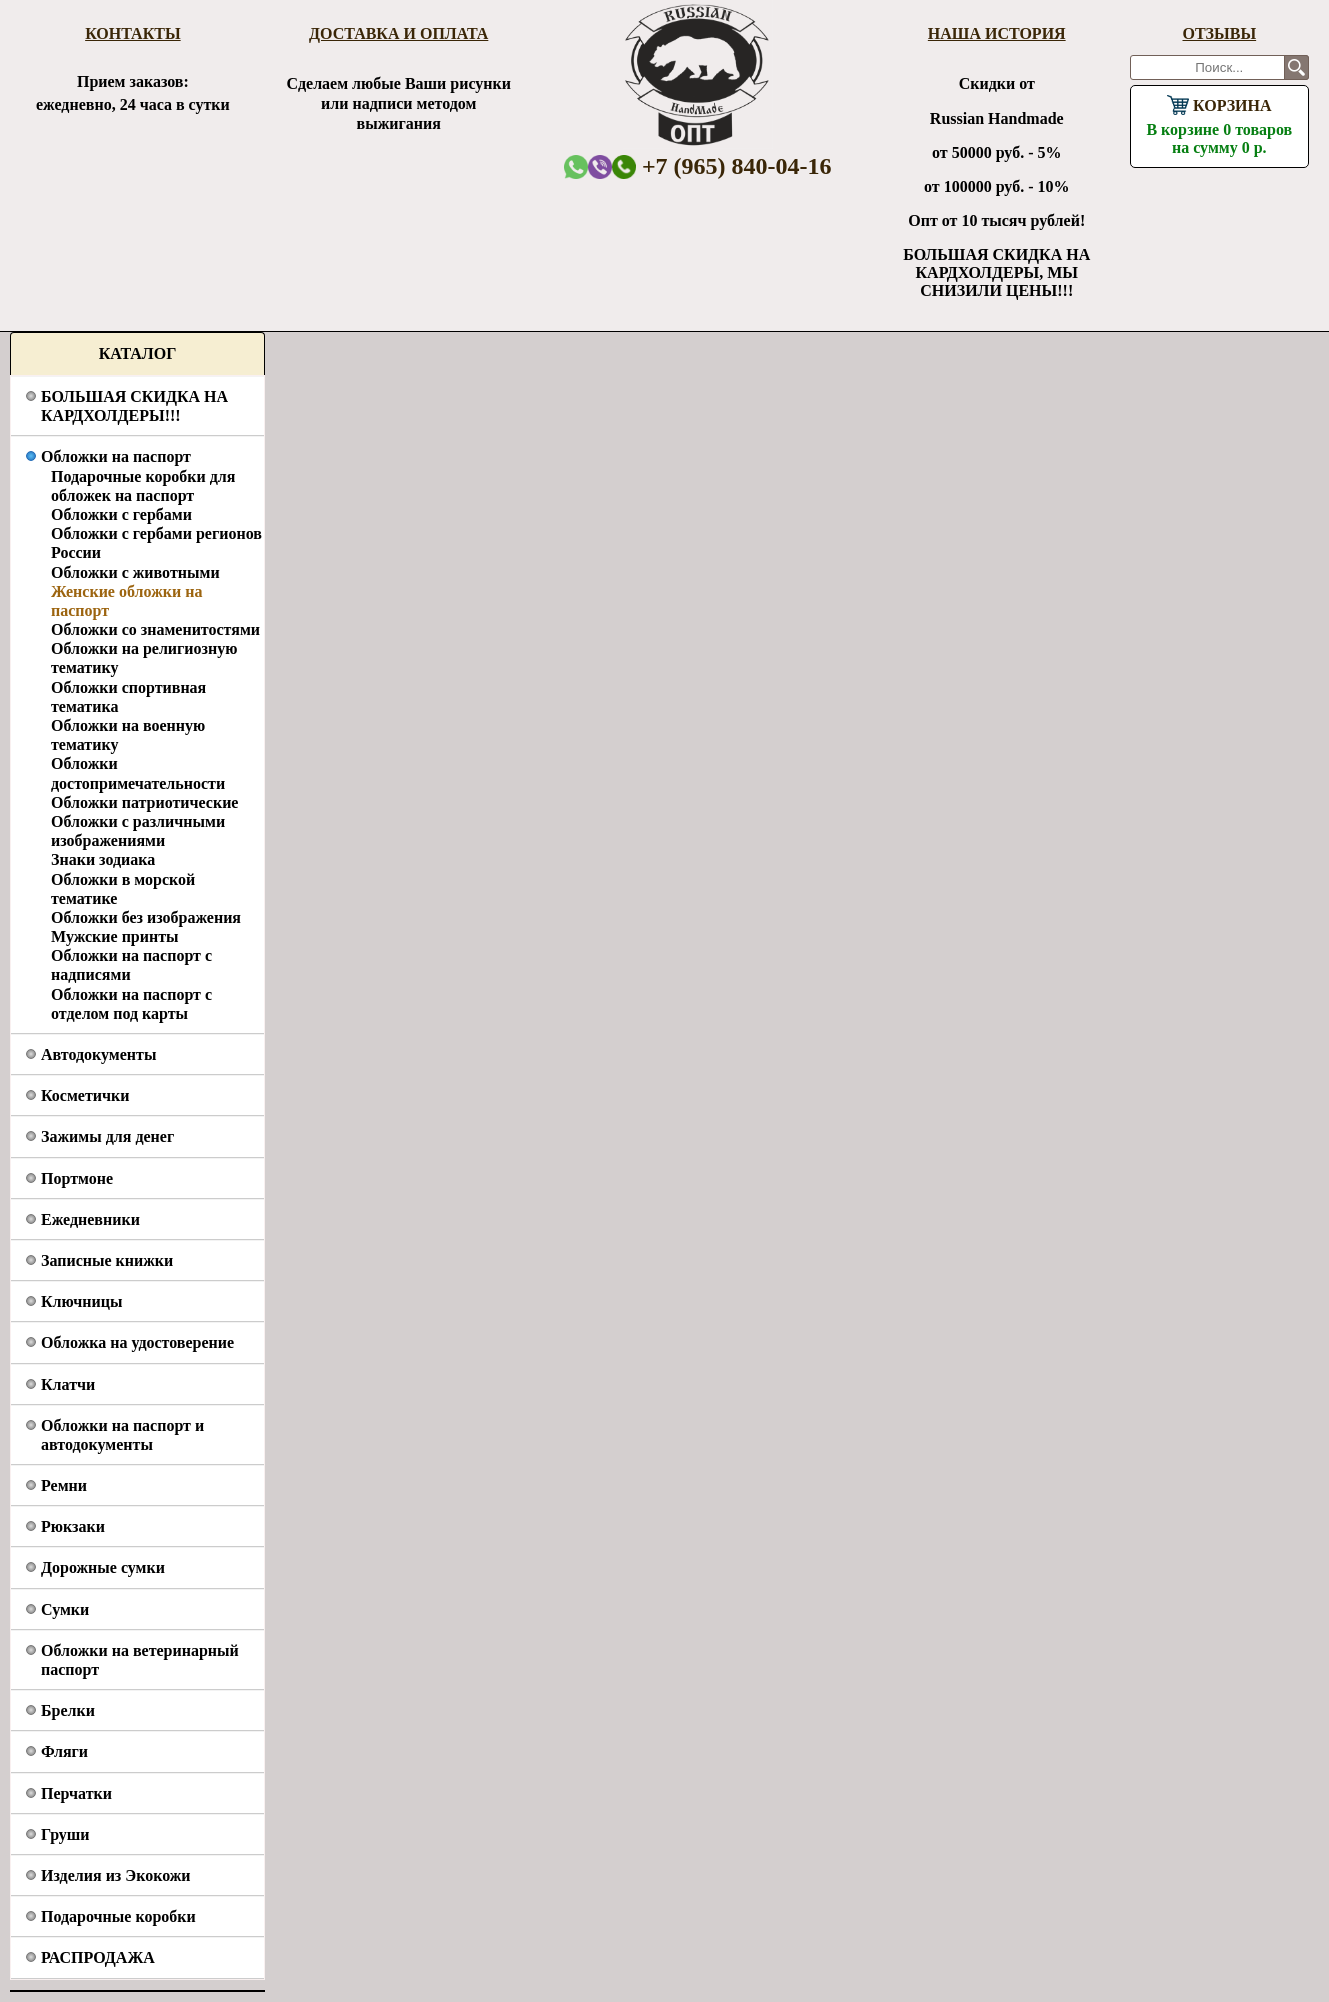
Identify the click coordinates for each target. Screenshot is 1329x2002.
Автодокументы (98, 1054)
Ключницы (81, 1301)
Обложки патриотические (144, 802)
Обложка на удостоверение (137, 1342)
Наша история (997, 33)
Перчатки (76, 1793)
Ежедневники (90, 1219)
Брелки (68, 1710)
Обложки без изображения (146, 917)
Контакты (133, 33)
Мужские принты (115, 936)
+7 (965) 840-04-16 (722, 166)
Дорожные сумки (103, 1567)
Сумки (65, 1609)
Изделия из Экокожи (116, 1875)
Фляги (64, 1751)
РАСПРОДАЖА (98, 1957)
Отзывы (1219, 33)
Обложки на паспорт (116, 456)
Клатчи (68, 1384)
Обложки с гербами (121, 514)
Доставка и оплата (398, 33)
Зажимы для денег (107, 1136)
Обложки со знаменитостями (155, 629)
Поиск (1296, 67)
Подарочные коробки (118, 1916)
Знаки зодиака (103, 859)
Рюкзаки (73, 1526)
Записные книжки (107, 1260)
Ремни (64, 1485)
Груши (65, 1834)
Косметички (85, 1095)
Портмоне (77, 1178)
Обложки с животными (135, 572)
